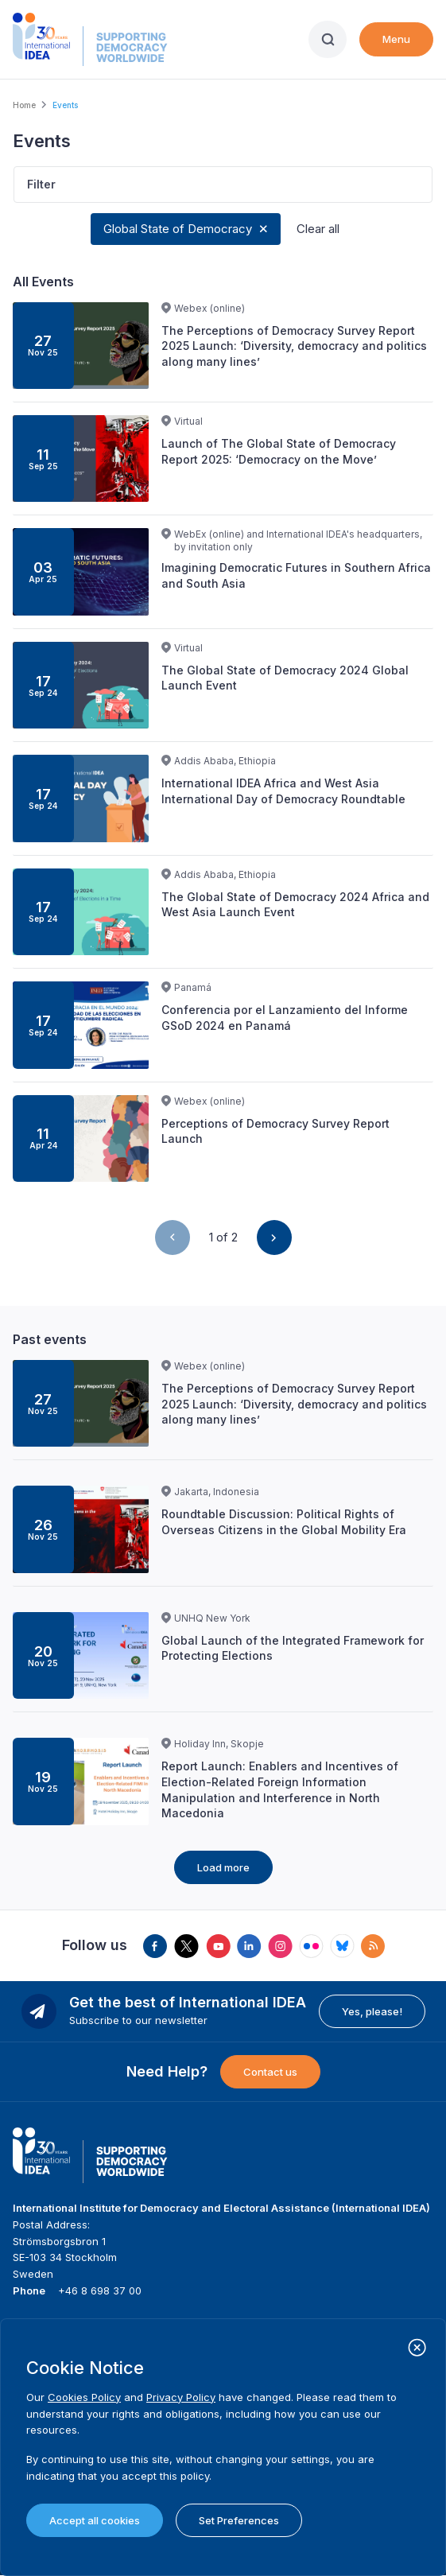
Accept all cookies (94, 2520)
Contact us (270, 2071)
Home (24, 105)
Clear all (318, 228)
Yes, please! (372, 2011)
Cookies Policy (84, 2397)
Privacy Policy (180, 2397)
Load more (223, 1867)
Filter (41, 184)
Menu (396, 39)
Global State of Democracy (177, 228)
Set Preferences (239, 2520)
